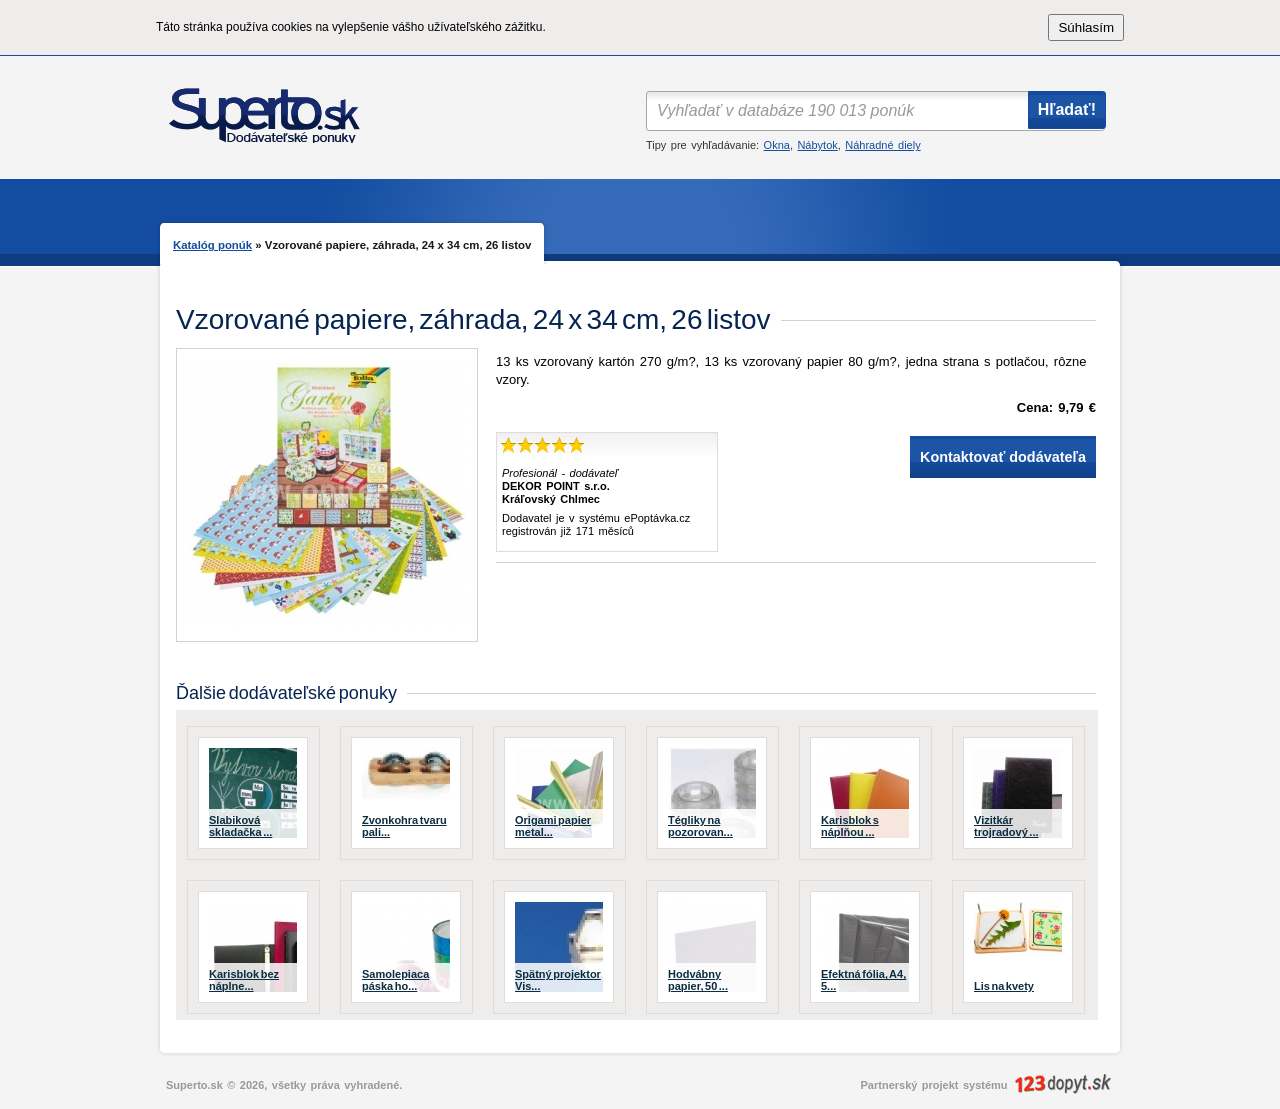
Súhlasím (1086, 27)
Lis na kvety (1004, 986)
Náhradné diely (882, 145)
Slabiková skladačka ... (240, 826)
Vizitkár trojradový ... (1006, 826)
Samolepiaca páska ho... (395, 980)
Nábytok (817, 145)
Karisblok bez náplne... (244, 980)
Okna (777, 145)
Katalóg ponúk (212, 245)
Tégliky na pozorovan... (700, 826)
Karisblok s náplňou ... (850, 826)
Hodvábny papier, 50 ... (698, 980)
